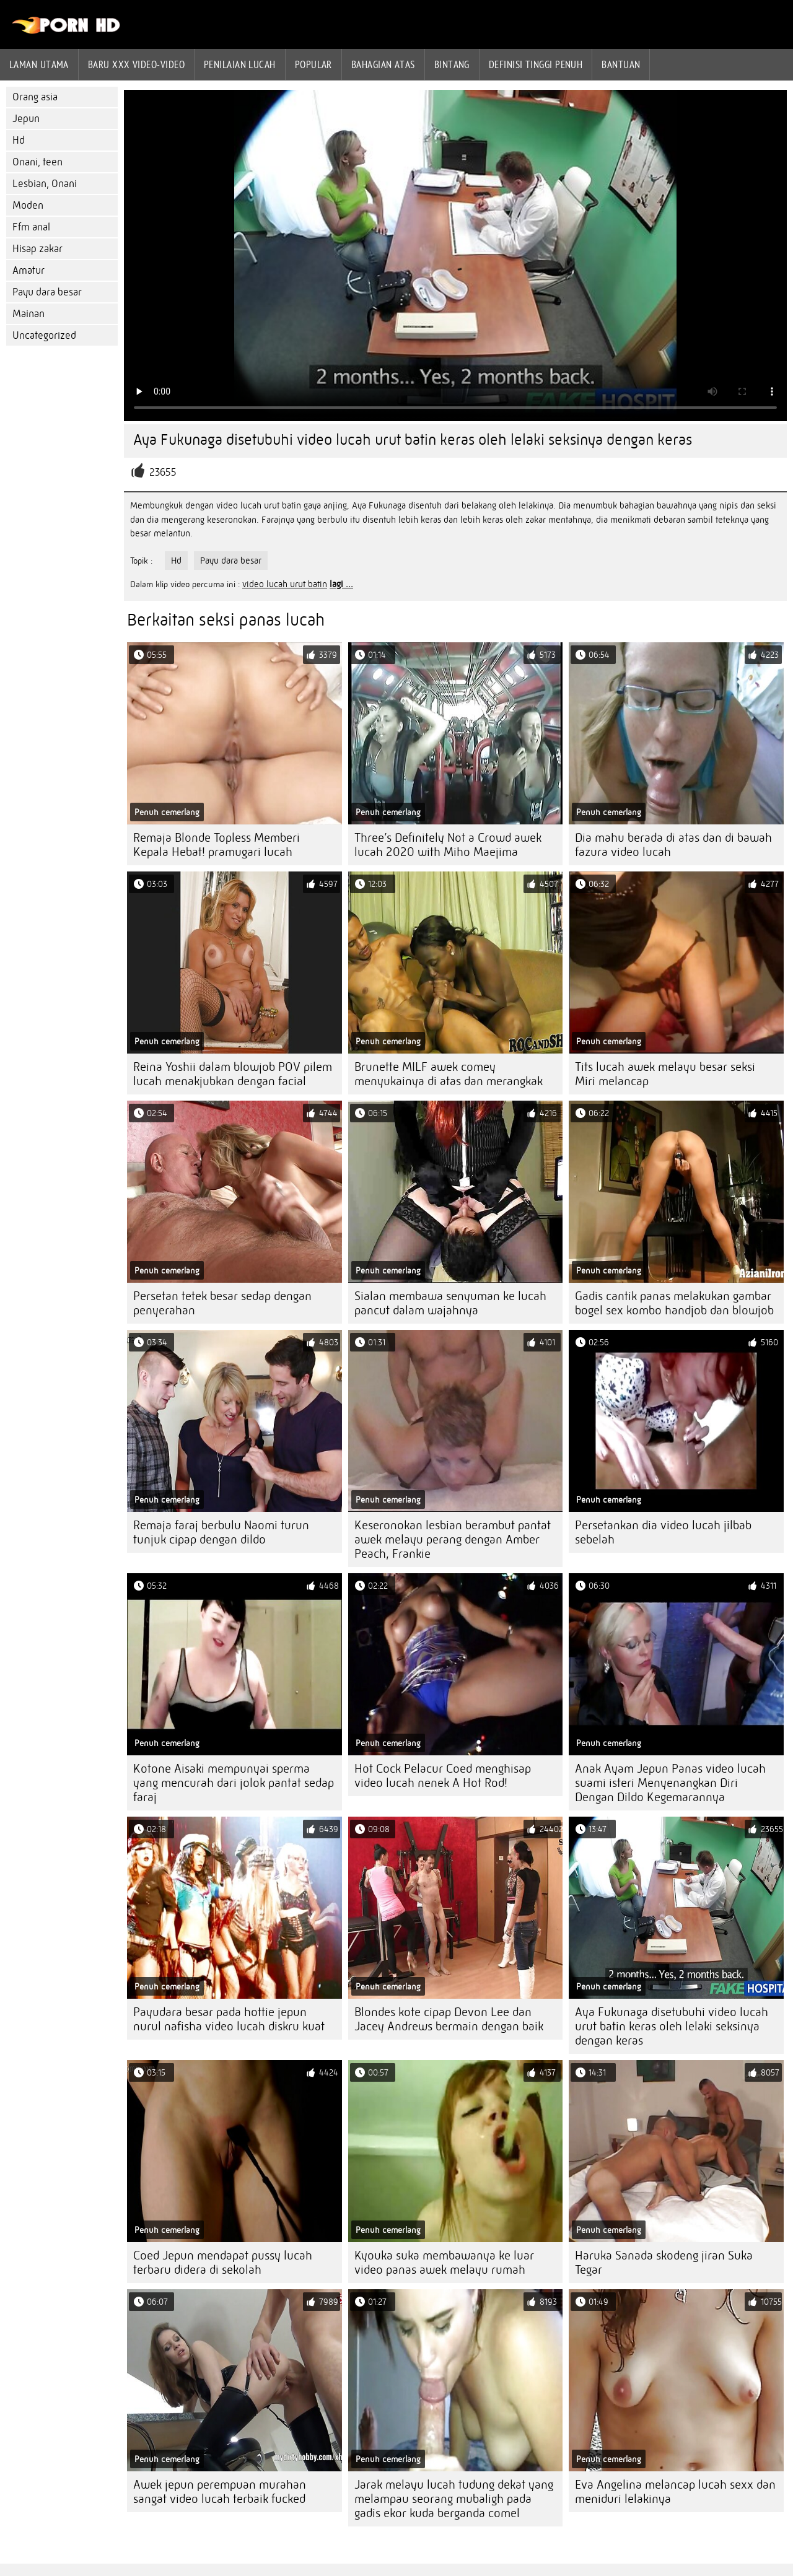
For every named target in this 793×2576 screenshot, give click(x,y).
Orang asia (35, 97)
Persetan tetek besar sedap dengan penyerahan (222, 1303)
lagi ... (341, 584)
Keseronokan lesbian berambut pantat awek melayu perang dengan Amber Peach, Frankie (452, 1539)
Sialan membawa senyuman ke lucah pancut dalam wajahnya (450, 1303)
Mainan (28, 314)
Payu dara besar (47, 292)
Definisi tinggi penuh (535, 64)
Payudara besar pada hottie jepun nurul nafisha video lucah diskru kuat (229, 2019)
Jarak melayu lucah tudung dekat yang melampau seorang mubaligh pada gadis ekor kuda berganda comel (453, 2499)
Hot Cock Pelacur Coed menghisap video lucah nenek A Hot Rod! (442, 1776)
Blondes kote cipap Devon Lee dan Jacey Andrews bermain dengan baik (448, 2019)
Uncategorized (44, 335)
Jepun (26, 118)
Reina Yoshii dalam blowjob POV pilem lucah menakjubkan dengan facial (232, 1074)
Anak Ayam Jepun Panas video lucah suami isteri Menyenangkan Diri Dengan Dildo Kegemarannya (670, 1783)
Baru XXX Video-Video (136, 64)
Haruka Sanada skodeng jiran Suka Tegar (664, 2262)
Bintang (452, 64)
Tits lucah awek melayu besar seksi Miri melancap (665, 1074)
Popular (313, 64)
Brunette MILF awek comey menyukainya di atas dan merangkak (448, 1074)
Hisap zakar (37, 249)
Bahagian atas (383, 64)
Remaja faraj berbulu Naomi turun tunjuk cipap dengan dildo (221, 1532)
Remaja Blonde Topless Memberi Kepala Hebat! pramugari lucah (216, 845)
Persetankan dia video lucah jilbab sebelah (663, 1532)
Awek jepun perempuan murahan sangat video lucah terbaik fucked (219, 2492)
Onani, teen (37, 162)
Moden (27, 205)
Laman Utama (39, 64)
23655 (163, 472)
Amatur (28, 270)
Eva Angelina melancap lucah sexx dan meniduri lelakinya (675, 2492)
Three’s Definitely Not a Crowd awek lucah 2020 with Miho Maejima (447, 845)
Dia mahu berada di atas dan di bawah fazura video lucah (673, 845)
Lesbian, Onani (44, 184)
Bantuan (621, 64)
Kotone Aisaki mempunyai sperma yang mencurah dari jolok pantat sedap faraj (233, 1783)
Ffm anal (31, 227)
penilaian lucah (240, 64)
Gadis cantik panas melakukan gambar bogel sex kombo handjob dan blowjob (674, 1303)
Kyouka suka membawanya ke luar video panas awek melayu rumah (444, 2262)
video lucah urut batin (284, 584)
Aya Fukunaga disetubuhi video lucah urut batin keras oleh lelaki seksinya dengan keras (671, 2026)
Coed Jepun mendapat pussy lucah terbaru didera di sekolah (222, 2262)
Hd (18, 140)
